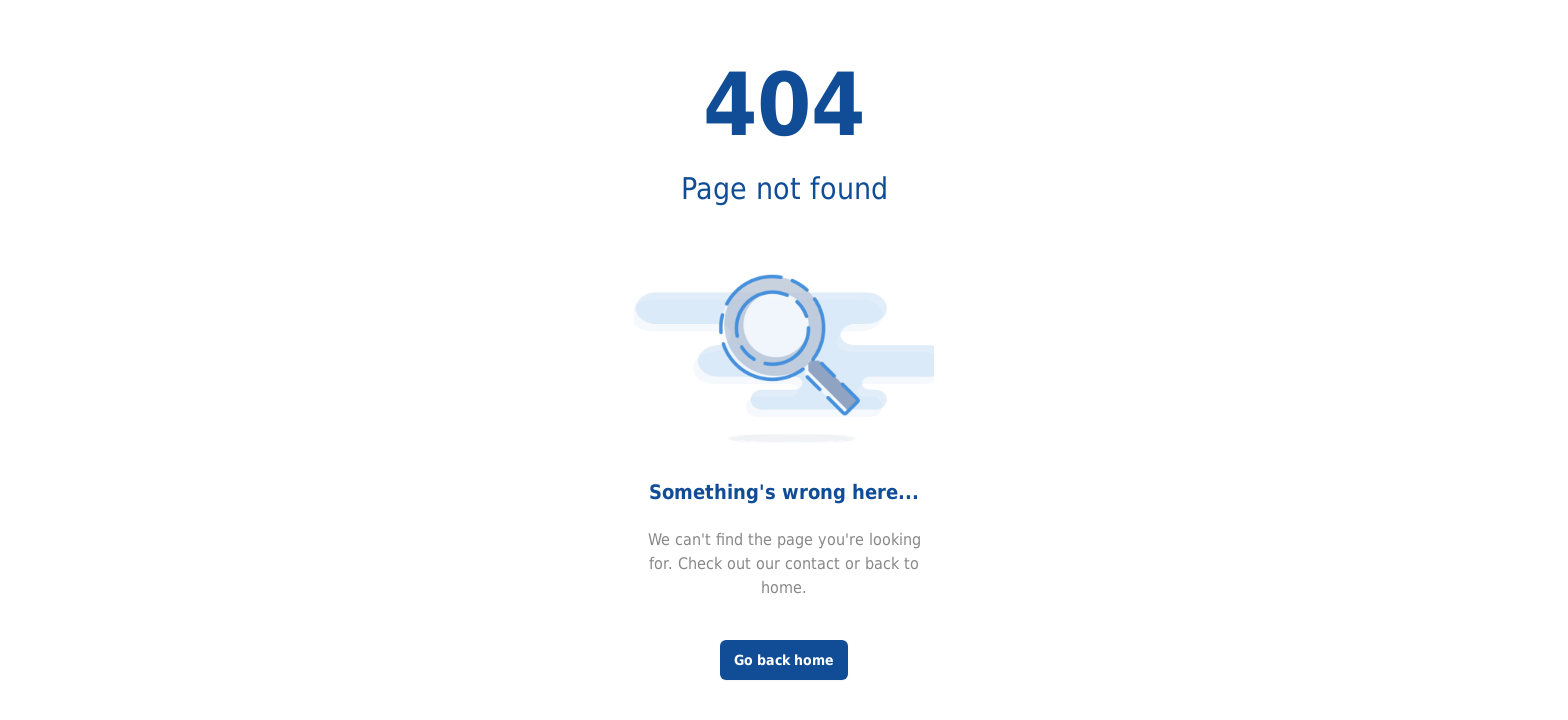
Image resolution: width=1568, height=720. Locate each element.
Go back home (784, 660)
